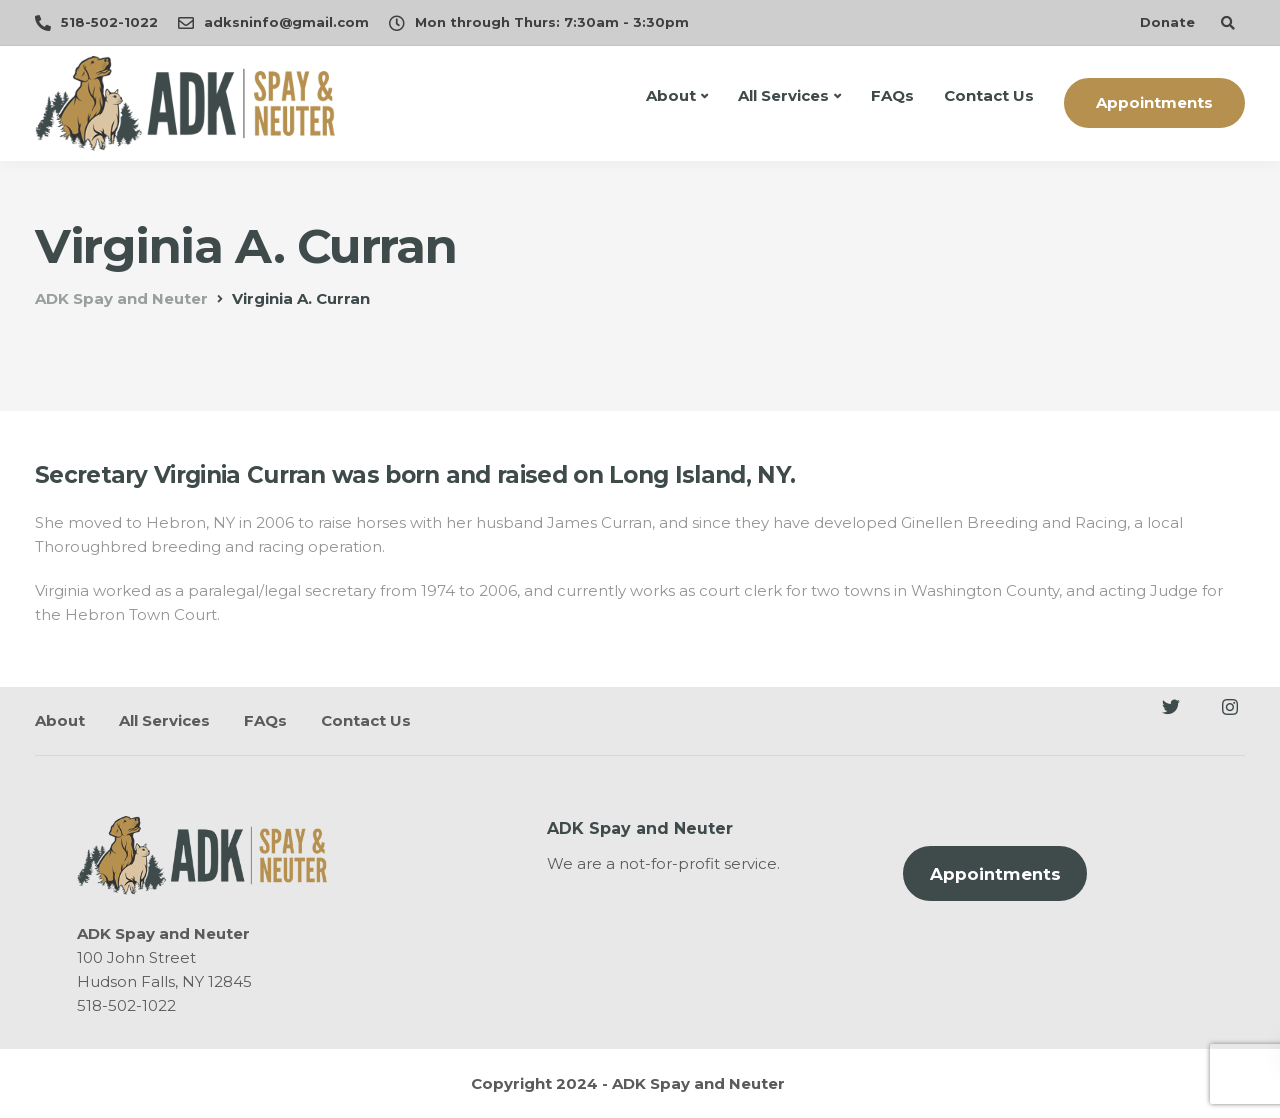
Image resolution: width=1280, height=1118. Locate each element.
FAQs (892, 95)
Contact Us (989, 95)
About (671, 95)
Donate (1167, 22)
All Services (783, 95)
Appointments (1154, 102)
